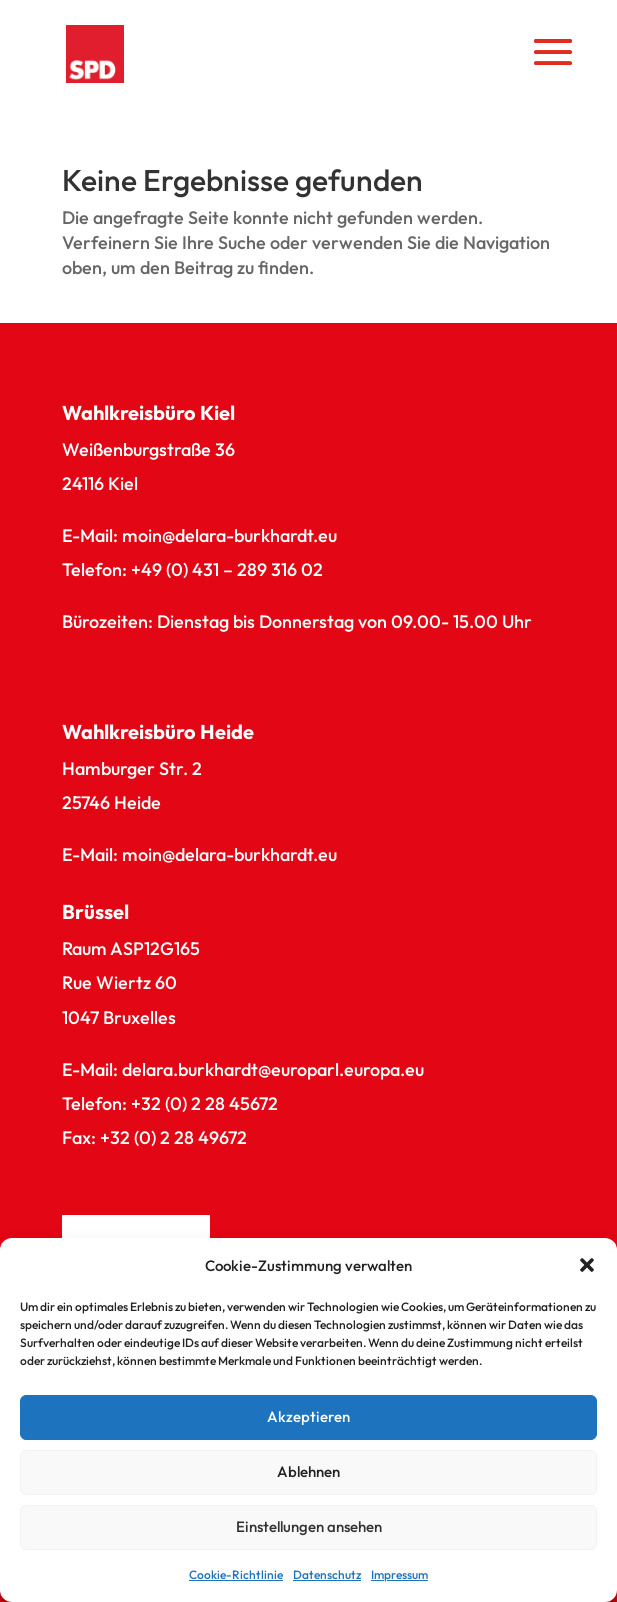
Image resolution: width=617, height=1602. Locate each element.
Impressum (399, 1574)
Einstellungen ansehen (309, 1526)
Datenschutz (327, 1574)
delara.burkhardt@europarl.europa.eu (273, 1069)
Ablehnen (308, 1471)
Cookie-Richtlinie (236, 1574)
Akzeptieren (308, 1416)
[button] (587, 1265)
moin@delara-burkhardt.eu (229, 535)
